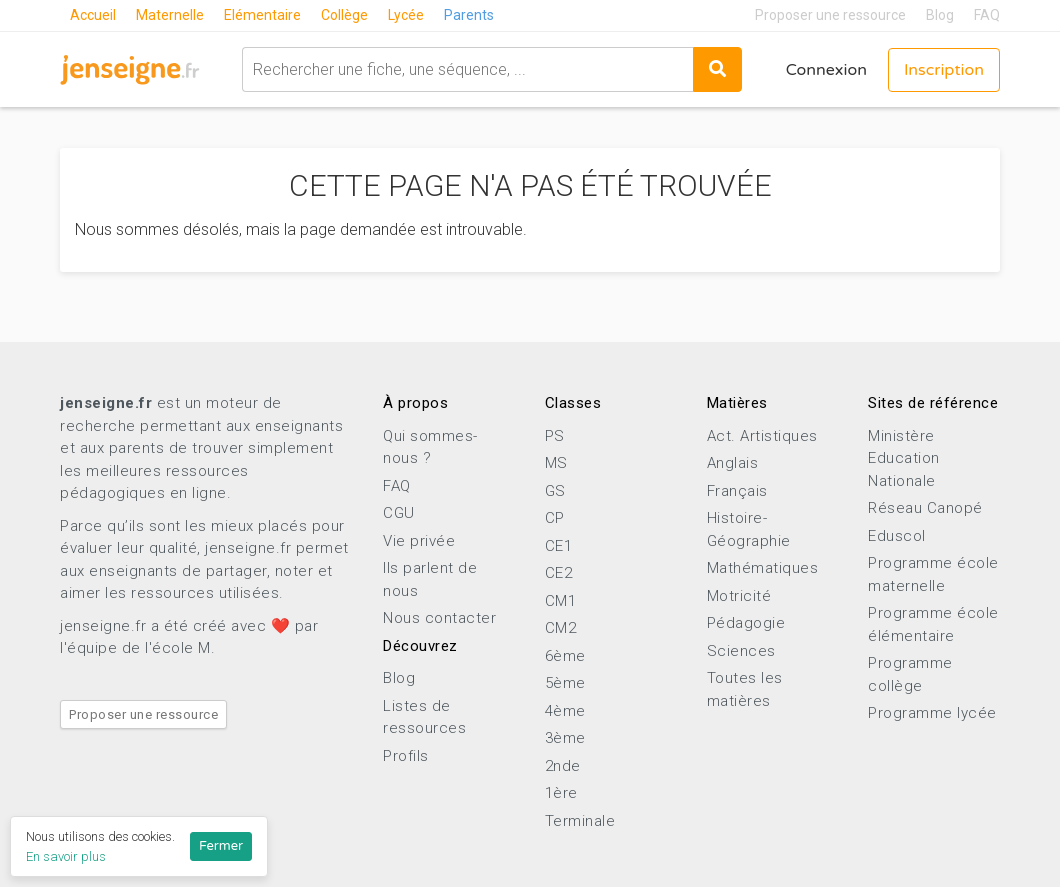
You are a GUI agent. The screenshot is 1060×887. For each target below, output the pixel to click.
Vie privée (419, 541)
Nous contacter (439, 618)
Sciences (741, 651)
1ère (561, 793)
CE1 (559, 546)
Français (737, 491)
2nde (563, 766)
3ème (565, 738)
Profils (406, 756)
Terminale (580, 821)
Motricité (739, 596)
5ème (565, 683)
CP (555, 518)
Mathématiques (763, 568)
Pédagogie (746, 623)
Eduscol (897, 536)
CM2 (561, 628)
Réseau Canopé (925, 508)
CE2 (559, 573)
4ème (565, 711)
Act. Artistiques (762, 436)
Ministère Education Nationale (904, 458)
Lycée (406, 15)
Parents (469, 15)
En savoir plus (66, 856)
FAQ (987, 15)
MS (556, 463)
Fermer (221, 846)
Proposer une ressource (830, 15)
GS (555, 491)
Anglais (733, 463)
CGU (399, 513)
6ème (565, 656)
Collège (344, 15)
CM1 (561, 601)
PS (555, 436)
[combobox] (467, 69)
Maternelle (170, 15)
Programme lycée (932, 713)
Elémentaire (262, 15)
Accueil (93, 15)
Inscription (944, 70)
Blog (940, 15)
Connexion (826, 70)
